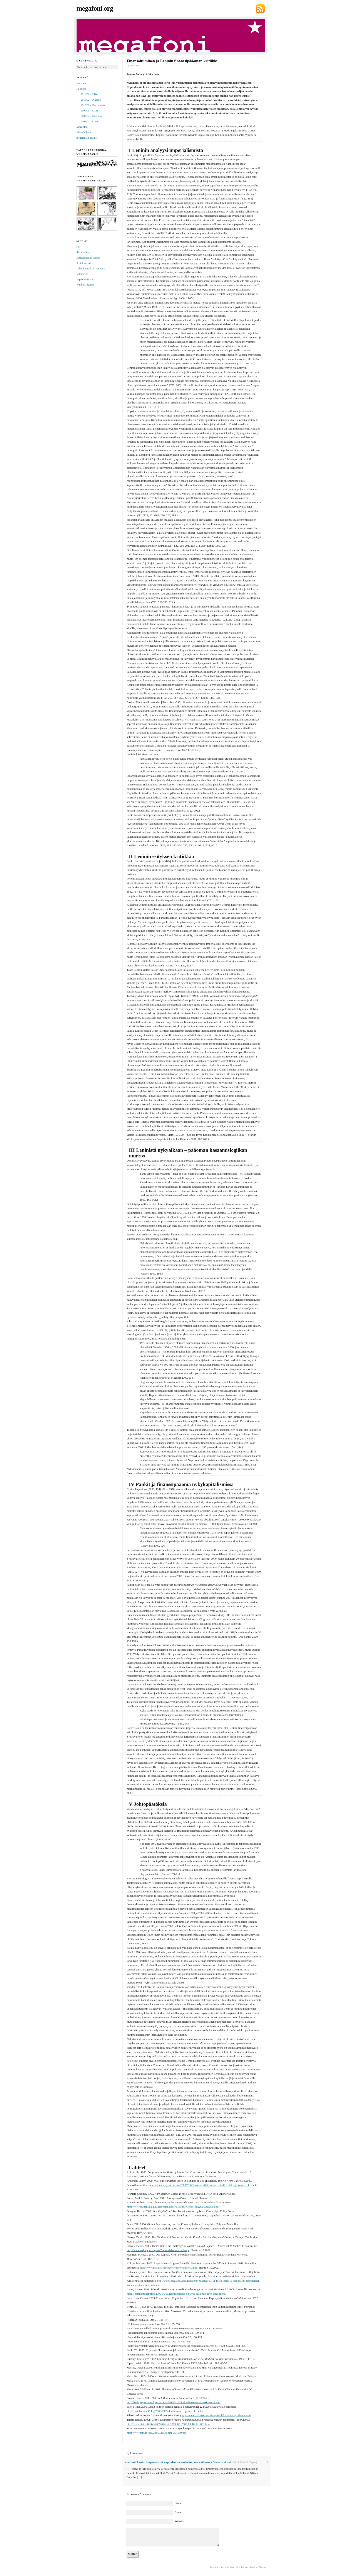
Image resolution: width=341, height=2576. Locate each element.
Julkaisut (81, 88)
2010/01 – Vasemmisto (93, 105)
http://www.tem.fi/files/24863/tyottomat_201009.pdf (156, 2432)
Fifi (78, 246)
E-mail (178, 2512)
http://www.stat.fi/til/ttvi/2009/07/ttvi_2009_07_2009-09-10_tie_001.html (169, 2424)
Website (179, 2521)
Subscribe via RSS (260, 8)
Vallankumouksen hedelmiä (91, 268)
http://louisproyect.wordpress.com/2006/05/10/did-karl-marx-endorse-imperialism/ (174, 2402)
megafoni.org (95, 8)
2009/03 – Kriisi (89, 110)
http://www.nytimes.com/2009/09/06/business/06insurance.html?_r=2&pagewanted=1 (200, 2185)
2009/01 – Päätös (90, 121)
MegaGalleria (84, 132)
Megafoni (82, 83)
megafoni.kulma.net (87, 137)
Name (178, 2503)
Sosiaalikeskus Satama (88, 257)
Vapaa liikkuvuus (86, 279)
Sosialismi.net (84, 263)
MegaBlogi (82, 126)
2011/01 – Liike (89, 94)
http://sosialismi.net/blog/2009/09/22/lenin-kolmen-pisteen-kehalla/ (165, 2411)
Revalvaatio (83, 252)
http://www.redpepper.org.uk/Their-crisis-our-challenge (158, 2250)
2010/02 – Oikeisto (91, 99)
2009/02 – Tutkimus (91, 116)
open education (227, 2567)
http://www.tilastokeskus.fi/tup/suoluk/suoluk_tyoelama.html (216, 2415)
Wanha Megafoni (86, 284)
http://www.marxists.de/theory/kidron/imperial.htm (168, 2267)
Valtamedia (82, 274)
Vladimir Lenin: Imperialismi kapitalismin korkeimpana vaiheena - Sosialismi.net (177, 2462)
